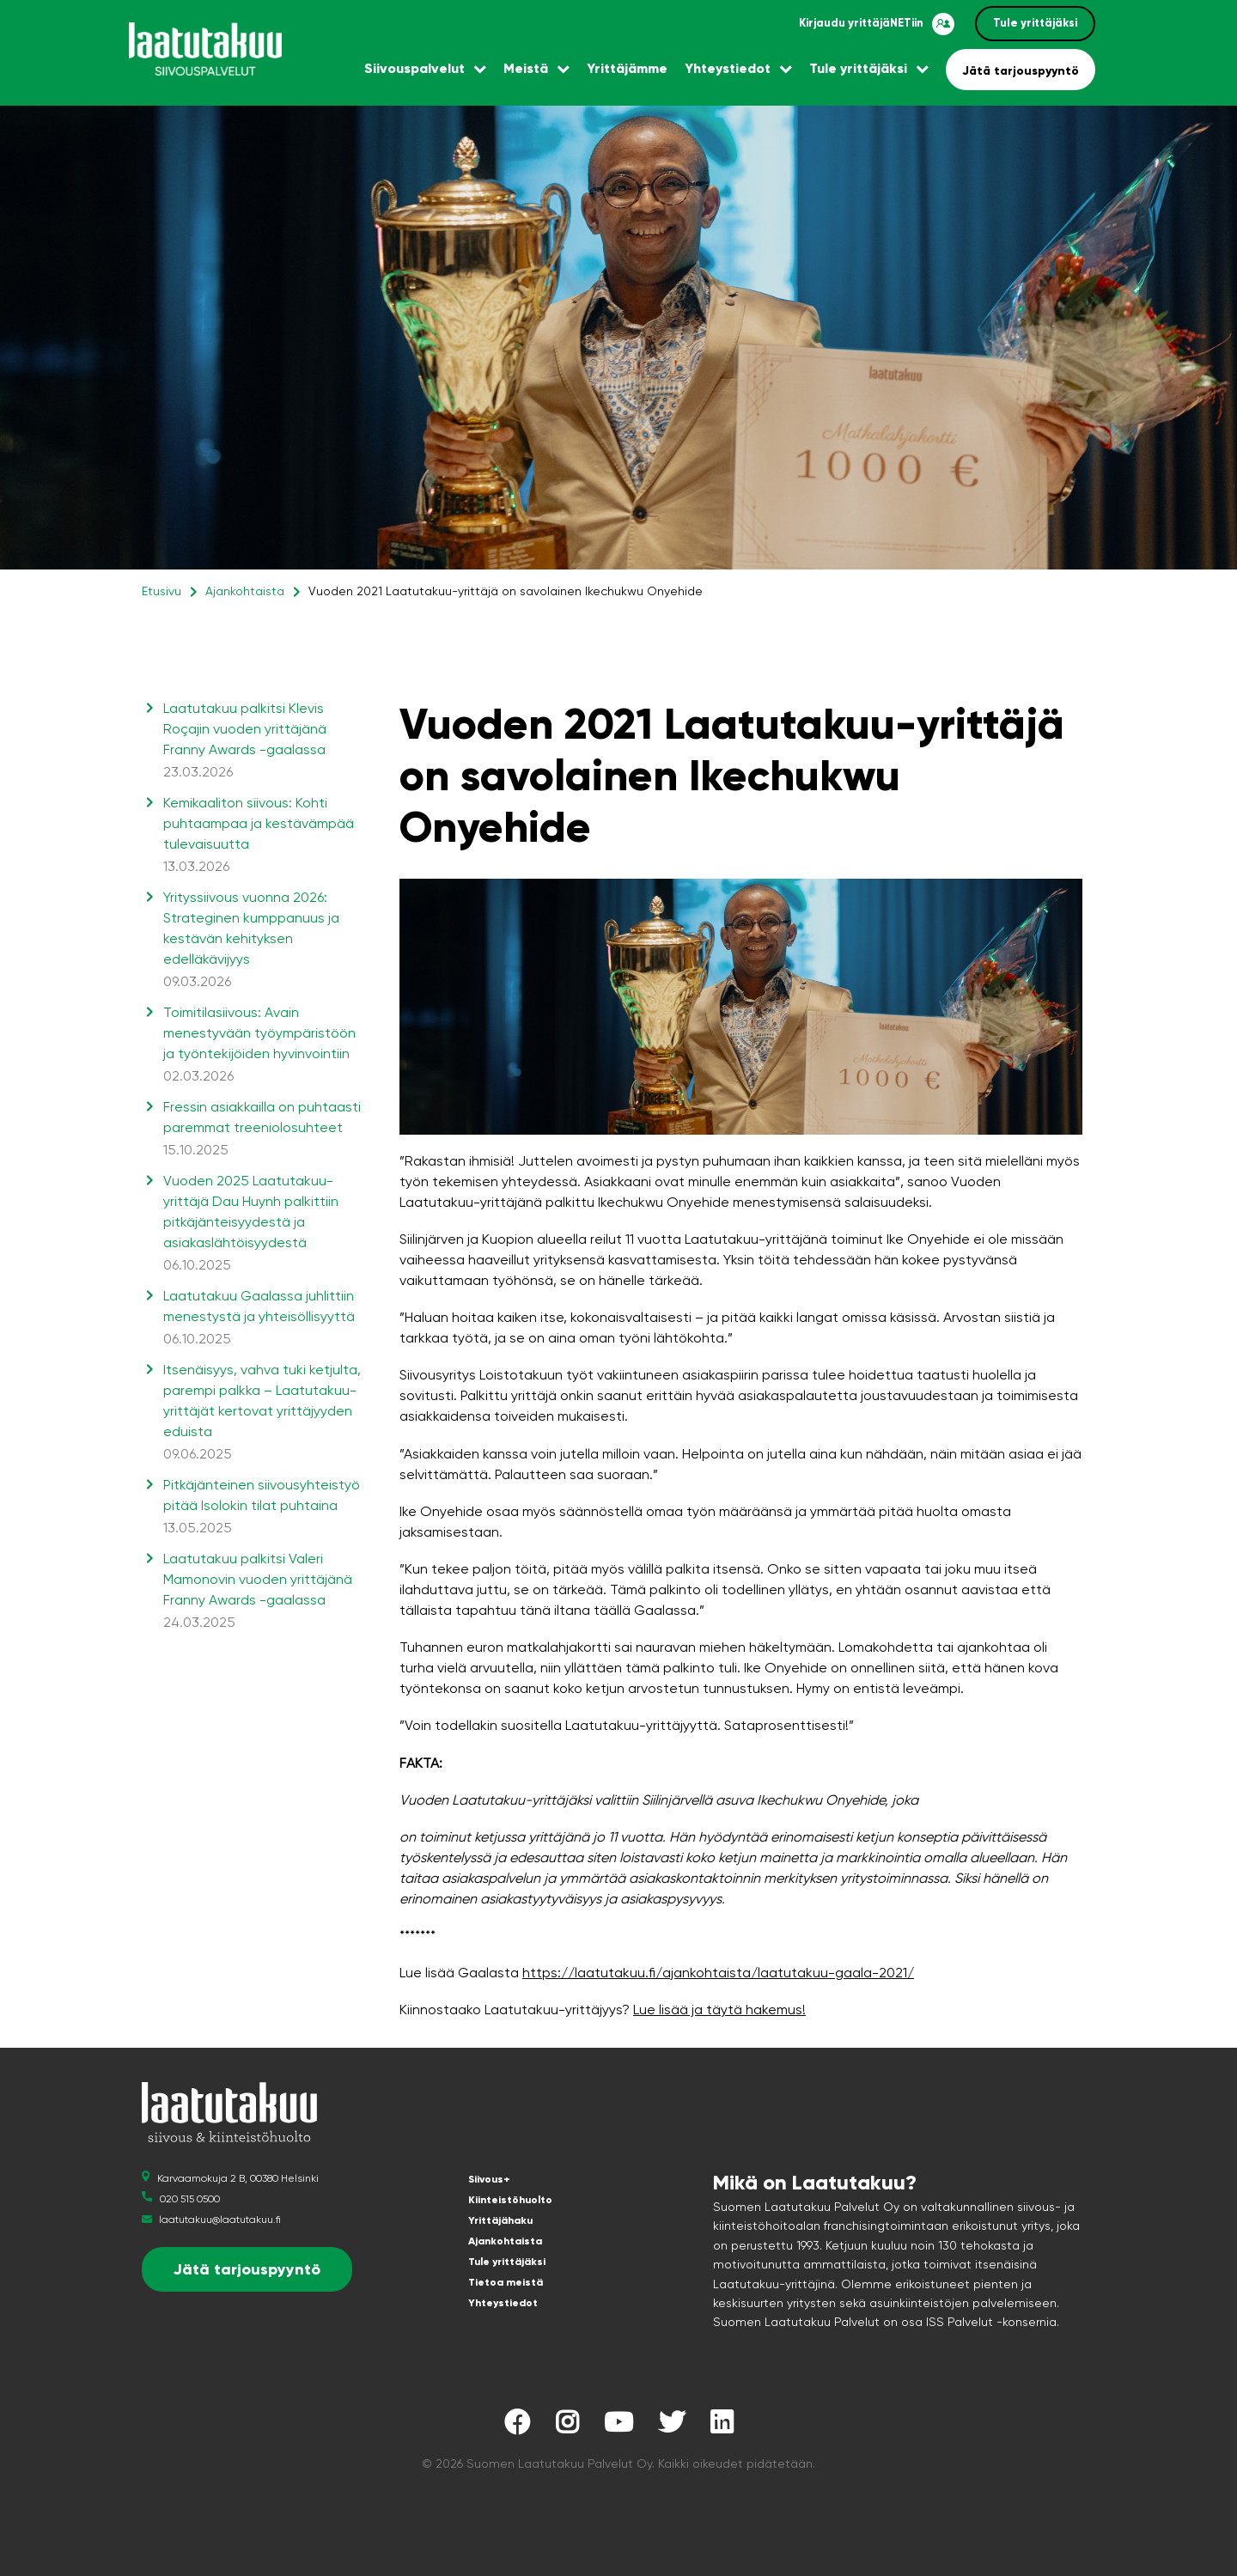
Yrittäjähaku (500, 2220)
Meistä (525, 68)
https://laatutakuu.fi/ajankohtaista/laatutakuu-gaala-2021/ (718, 1972)
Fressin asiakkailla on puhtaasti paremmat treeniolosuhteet (262, 1129)
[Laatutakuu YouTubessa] (618, 2427)
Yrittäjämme (627, 68)
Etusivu (161, 591)
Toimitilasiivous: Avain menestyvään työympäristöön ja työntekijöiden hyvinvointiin (262, 1045)
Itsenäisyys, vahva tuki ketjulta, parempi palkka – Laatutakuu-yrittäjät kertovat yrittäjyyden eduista (262, 1413)
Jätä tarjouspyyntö (1020, 71)
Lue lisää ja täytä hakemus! (719, 2009)
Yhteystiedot (728, 68)
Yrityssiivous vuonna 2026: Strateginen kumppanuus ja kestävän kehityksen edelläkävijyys (262, 940)
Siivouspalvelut (414, 68)
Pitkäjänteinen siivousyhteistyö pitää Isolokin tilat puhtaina (262, 1507)
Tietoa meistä (505, 2282)
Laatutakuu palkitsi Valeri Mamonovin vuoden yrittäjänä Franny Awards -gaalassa (262, 1591)
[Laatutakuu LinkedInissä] (721, 2427)
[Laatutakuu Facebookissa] (517, 2427)
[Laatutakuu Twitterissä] (672, 2427)
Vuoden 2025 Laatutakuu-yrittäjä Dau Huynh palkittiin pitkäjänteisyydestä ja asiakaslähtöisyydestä (262, 1224)
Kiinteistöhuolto (510, 2200)
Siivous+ (489, 2179)
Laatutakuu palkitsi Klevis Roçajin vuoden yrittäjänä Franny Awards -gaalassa (262, 741)
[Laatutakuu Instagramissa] (567, 2427)
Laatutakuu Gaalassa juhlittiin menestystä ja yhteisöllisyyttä (262, 1318)
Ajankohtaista (244, 591)
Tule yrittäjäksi (1035, 23)
